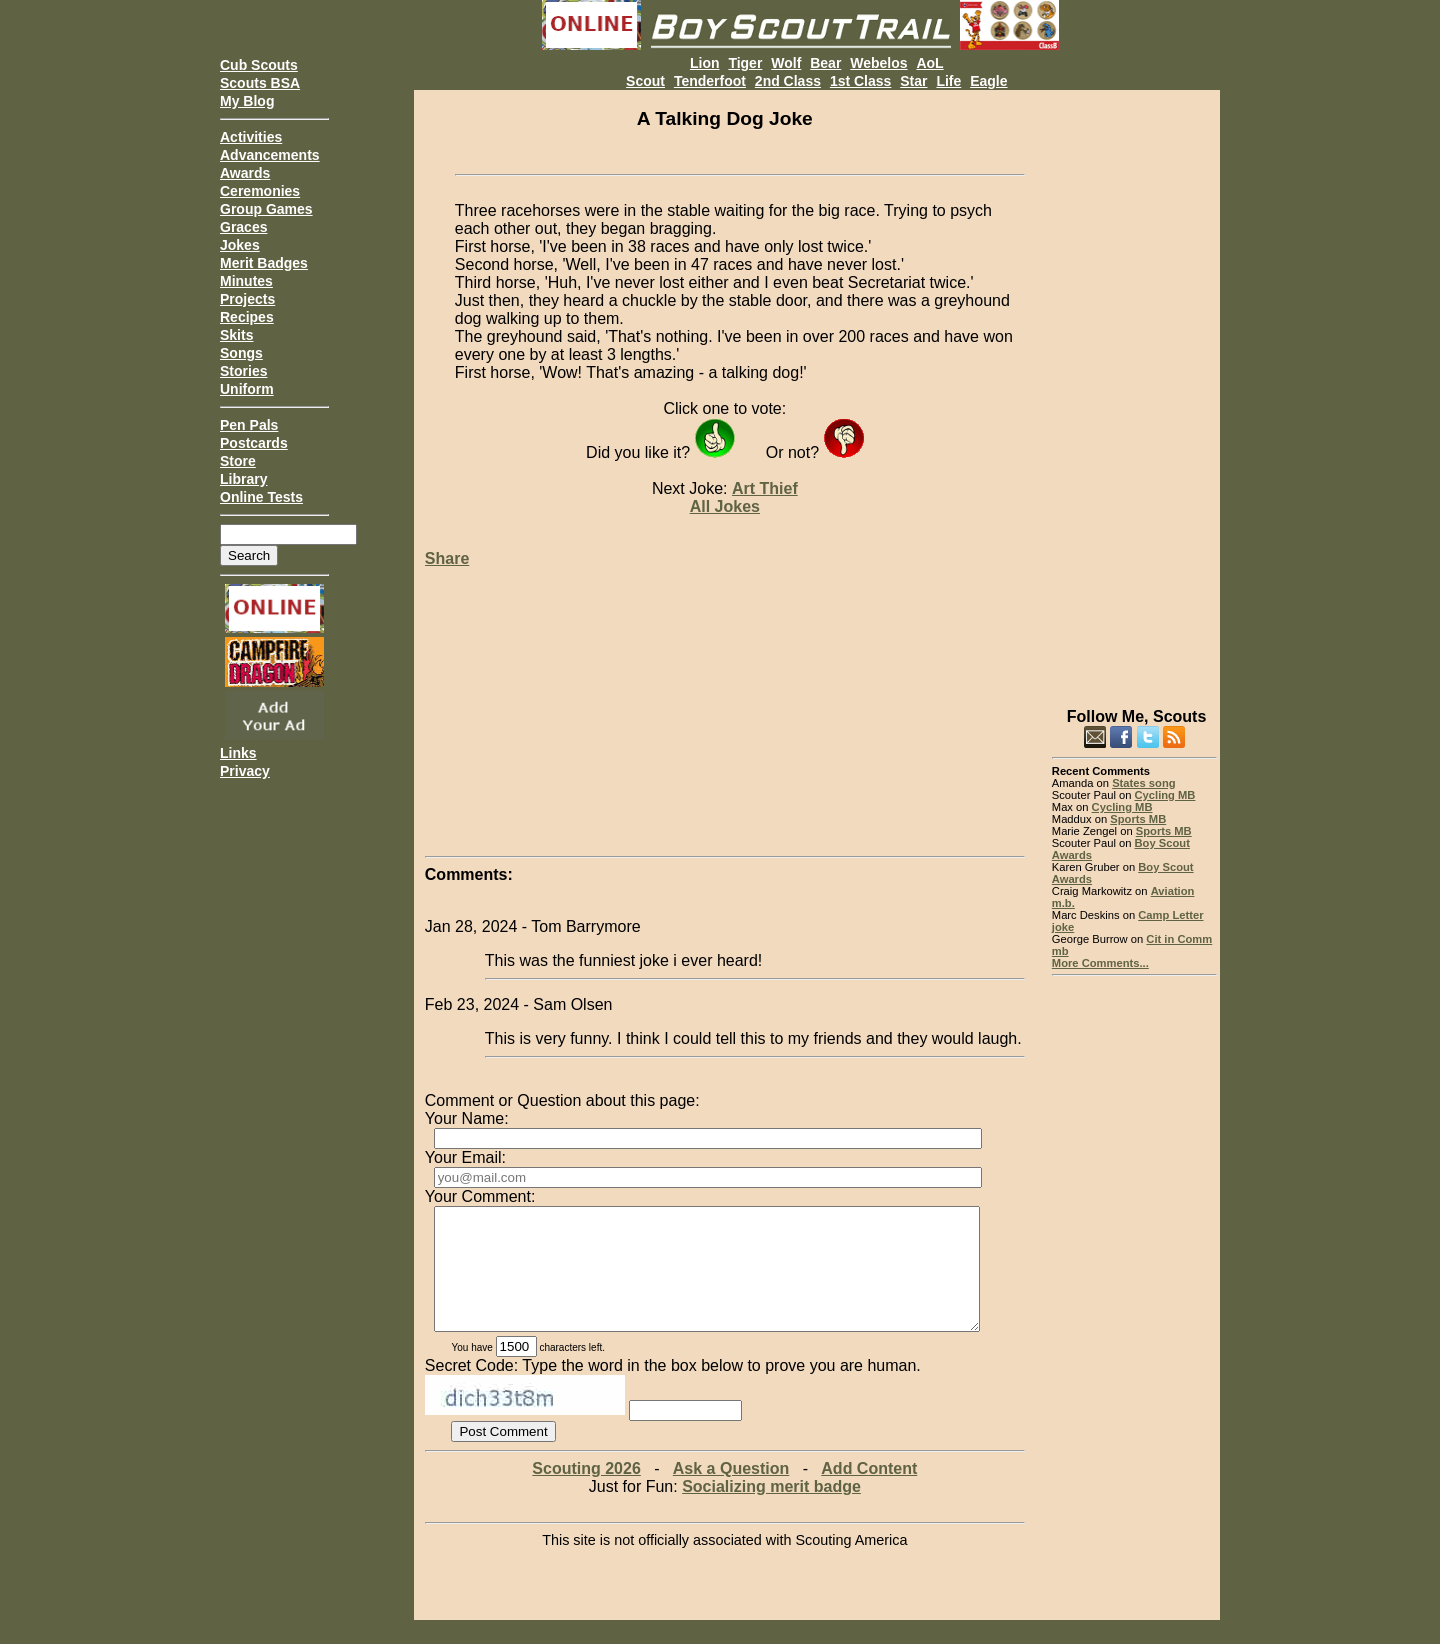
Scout (645, 81)
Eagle (988, 81)
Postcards (254, 443)
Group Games (266, 209)
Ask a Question (731, 1492)
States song (1143, 783)
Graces (243, 227)
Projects (247, 299)
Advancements (270, 155)
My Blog (247, 101)
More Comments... (1100, 963)
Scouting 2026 (586, 1492)
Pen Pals (249, 425)
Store (238, 461)
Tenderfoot (710, 81)
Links (238, 753)
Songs (241, 353)
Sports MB (1138, 819)
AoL (929, 63)
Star (913, 81)
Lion (705, 63)
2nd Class (788, 81)
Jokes (240, 245)
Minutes (246, 281)
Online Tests (261, 497)
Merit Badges (264, 263)
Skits (236, 335)
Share (447, 558)
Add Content (869, 1492)
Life (948, 81)
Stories (243, 371)
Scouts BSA (260, 83)
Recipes (247, 317)
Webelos (878, 63)
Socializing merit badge (771, 1510)
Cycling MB (1165, 795)
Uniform (247, 389)
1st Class (860, 81)
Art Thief (765, 488)
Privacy (245, 771)
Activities (251, 137)
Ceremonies (260, 191)
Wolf (786, 63)
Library (243, 479)
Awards (245, 173)
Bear (825, 63)
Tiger (745, 63)
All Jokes (725, 506)
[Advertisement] (1134, 390)
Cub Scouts (259, 65)
